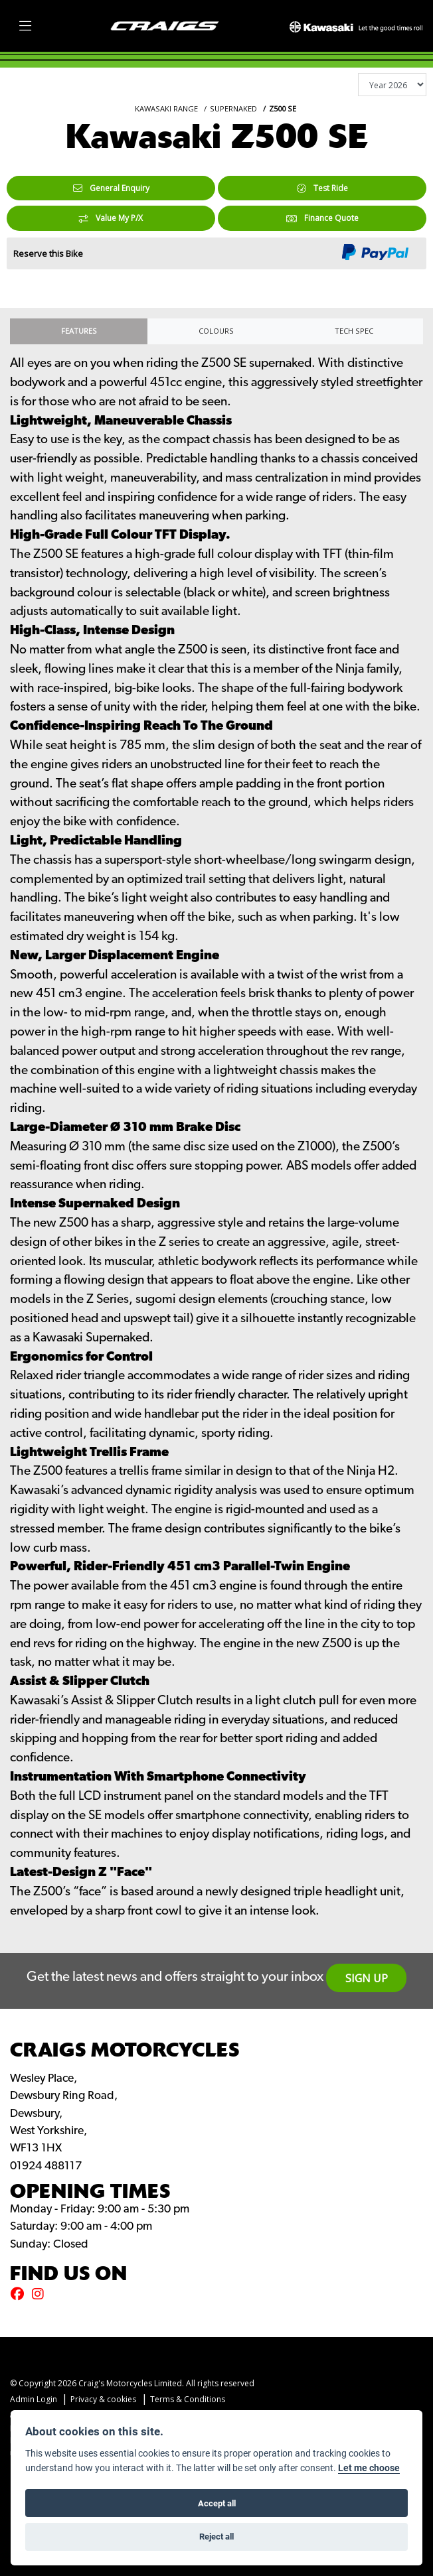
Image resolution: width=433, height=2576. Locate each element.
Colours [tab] (216, 331)
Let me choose (369, 2468)
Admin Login (33, 2399)
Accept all (217, 2503)
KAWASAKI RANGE (166, 108)
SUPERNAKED (233, 108)
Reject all (216, 2536)
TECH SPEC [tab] (354, 331)
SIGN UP (366, 1978)
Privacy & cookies (103, 2399)
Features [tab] (79, 331)
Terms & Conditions (187, 2399)
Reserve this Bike (48, 253)
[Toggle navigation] (25, 26)
